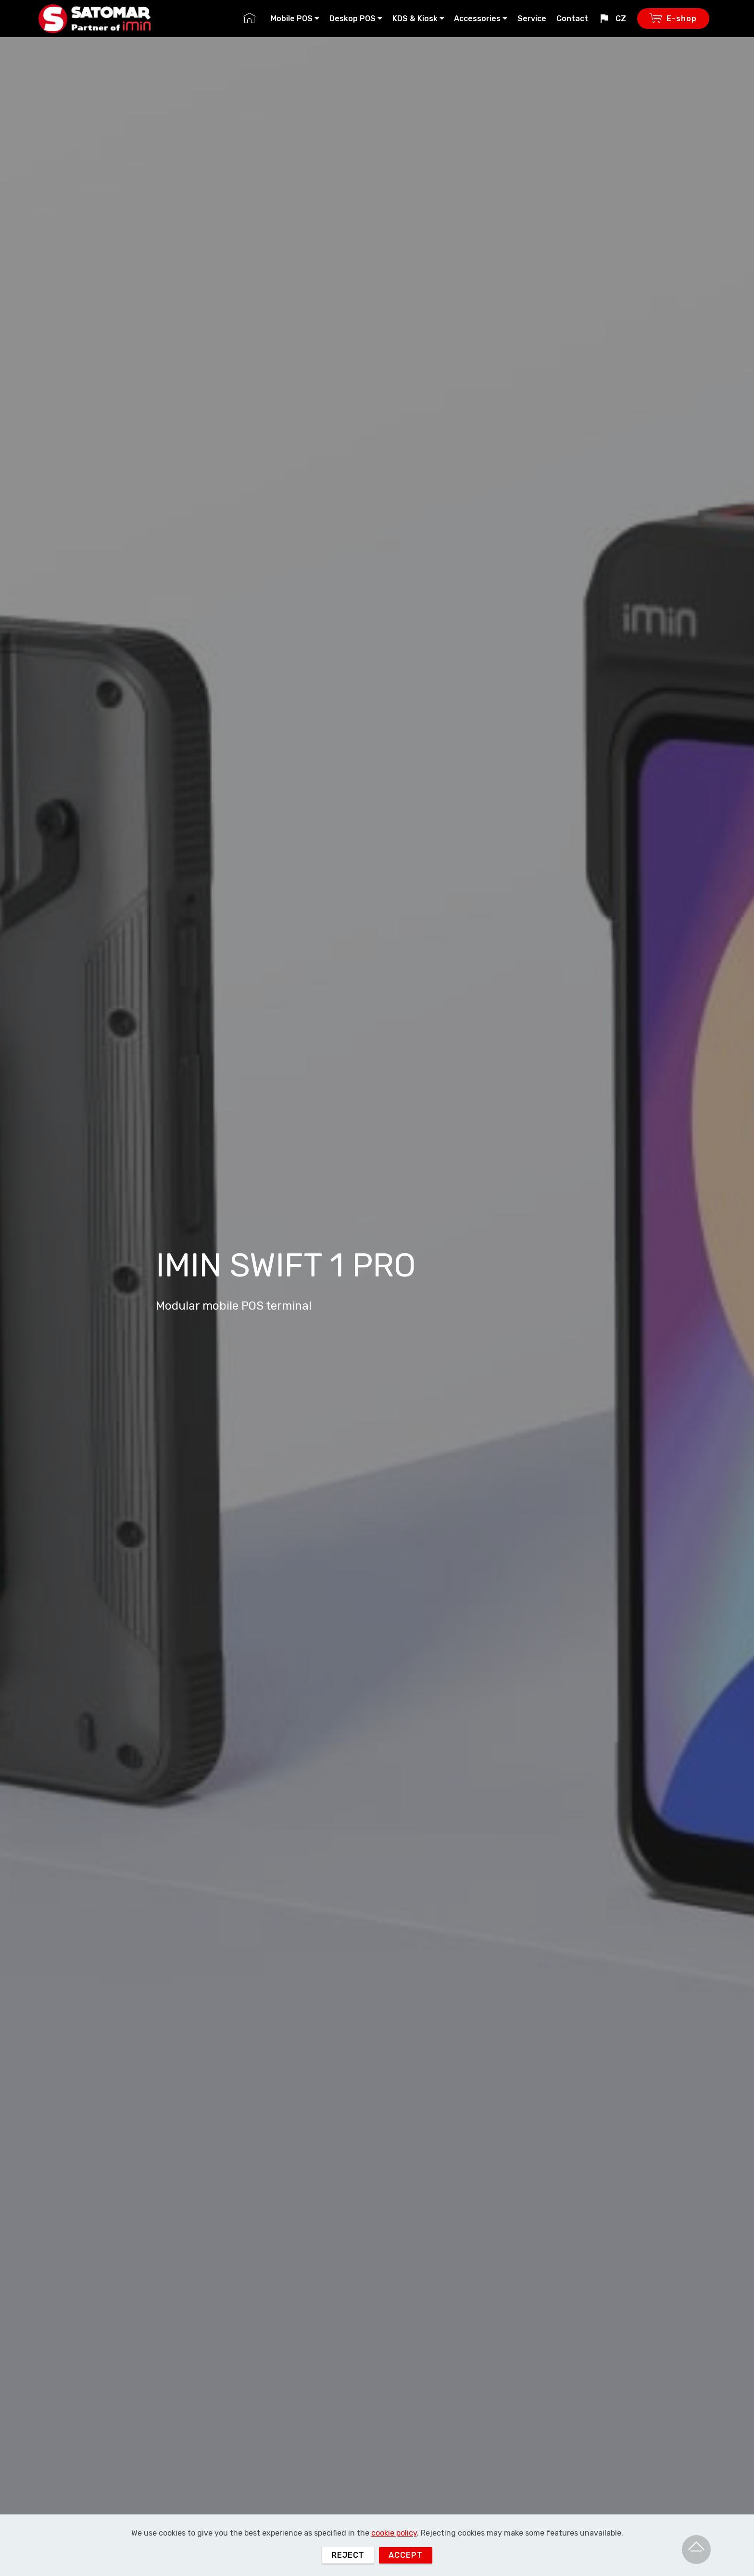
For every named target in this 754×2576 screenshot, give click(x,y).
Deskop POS (352, 18)
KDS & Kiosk (415, 18)
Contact (572, 18)
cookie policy (394, 2561)
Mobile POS (292, 18)
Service (531, 18)
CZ (612, 18)
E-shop (673, 19)
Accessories (477, 18)
